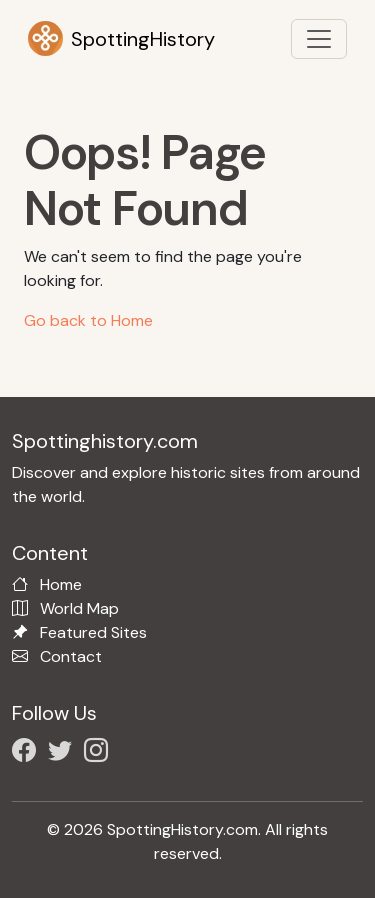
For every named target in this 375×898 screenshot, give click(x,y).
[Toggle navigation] (319, 39)
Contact (71, 656)
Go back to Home (88, 320)
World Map (79, 608)
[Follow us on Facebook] (28, 753)
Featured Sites (93, 632)
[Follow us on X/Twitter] (64, 753)
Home (61, 584)
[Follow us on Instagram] (100, 753)
